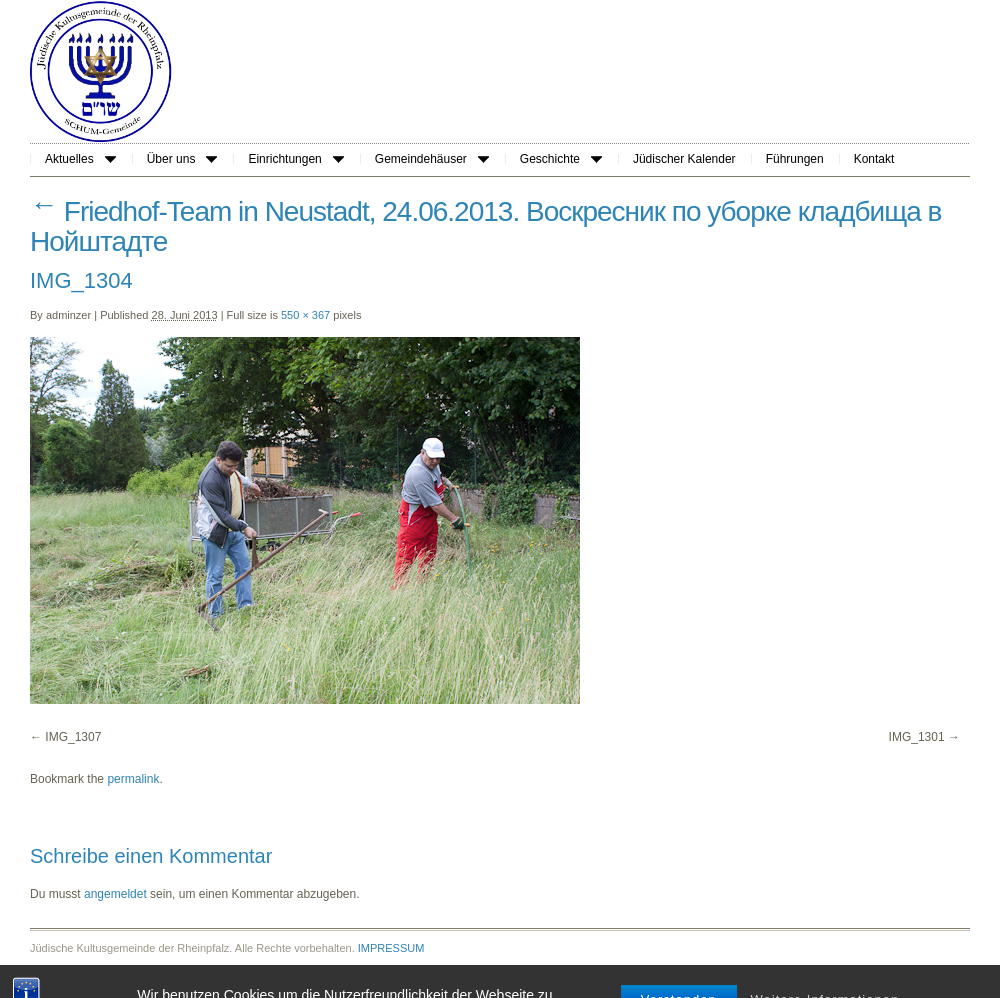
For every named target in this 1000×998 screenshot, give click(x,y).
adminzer (68, 315)
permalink (133, 779)
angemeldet (115, 894)
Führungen (795, 159)
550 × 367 (305, 315)
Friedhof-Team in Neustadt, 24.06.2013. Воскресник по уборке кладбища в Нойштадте (485, 226)
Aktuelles (80, 159)
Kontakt (874, 159)
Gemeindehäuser (432, 159)
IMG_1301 (917, 737)
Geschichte (561, 159)
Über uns (182, 159)
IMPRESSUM (391, 948)
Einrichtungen (295, 159)
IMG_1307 (73, 737)
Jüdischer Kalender (684, 159)
